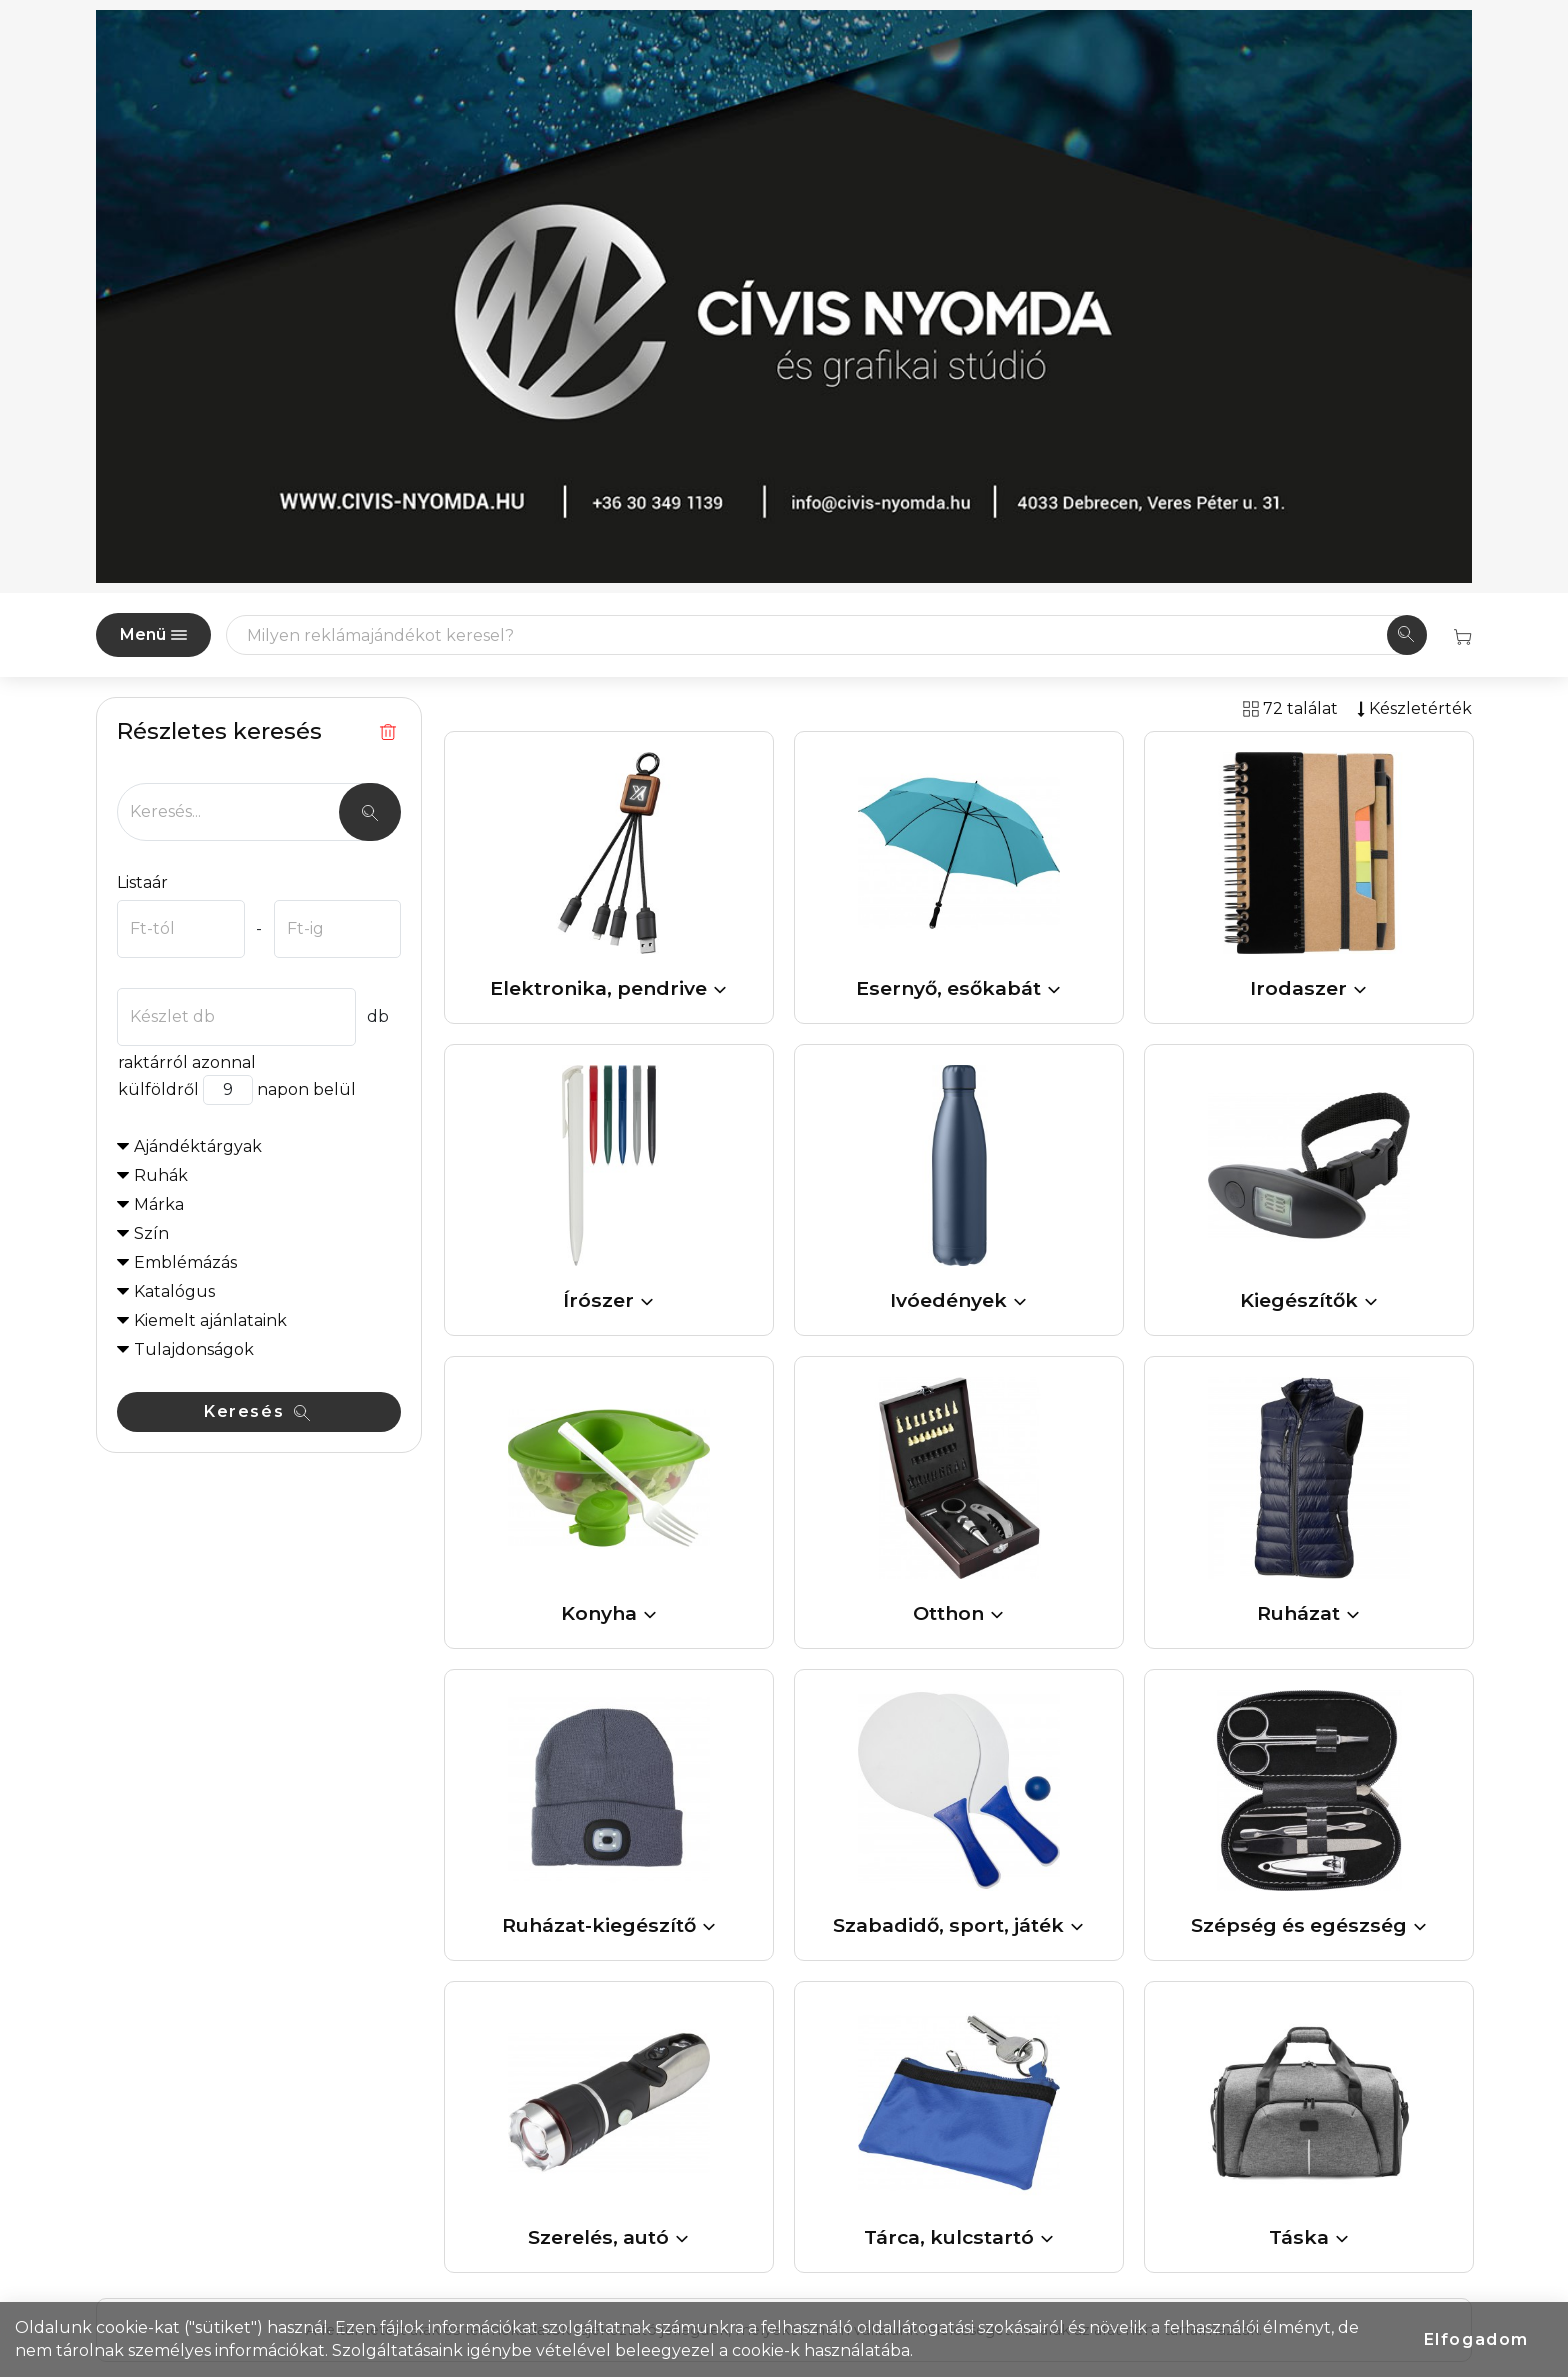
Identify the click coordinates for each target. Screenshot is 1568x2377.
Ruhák (161, 1175)
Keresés (257, 1411)
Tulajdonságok (194, 1349)
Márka (159, 1204)
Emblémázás (185, 1262)
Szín (151, 1233)
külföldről (158, 1089)
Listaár (142, 882)
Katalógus (174, 1291)
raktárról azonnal (186, 1062)
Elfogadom (1476, 2339)
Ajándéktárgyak (198, 1146)
